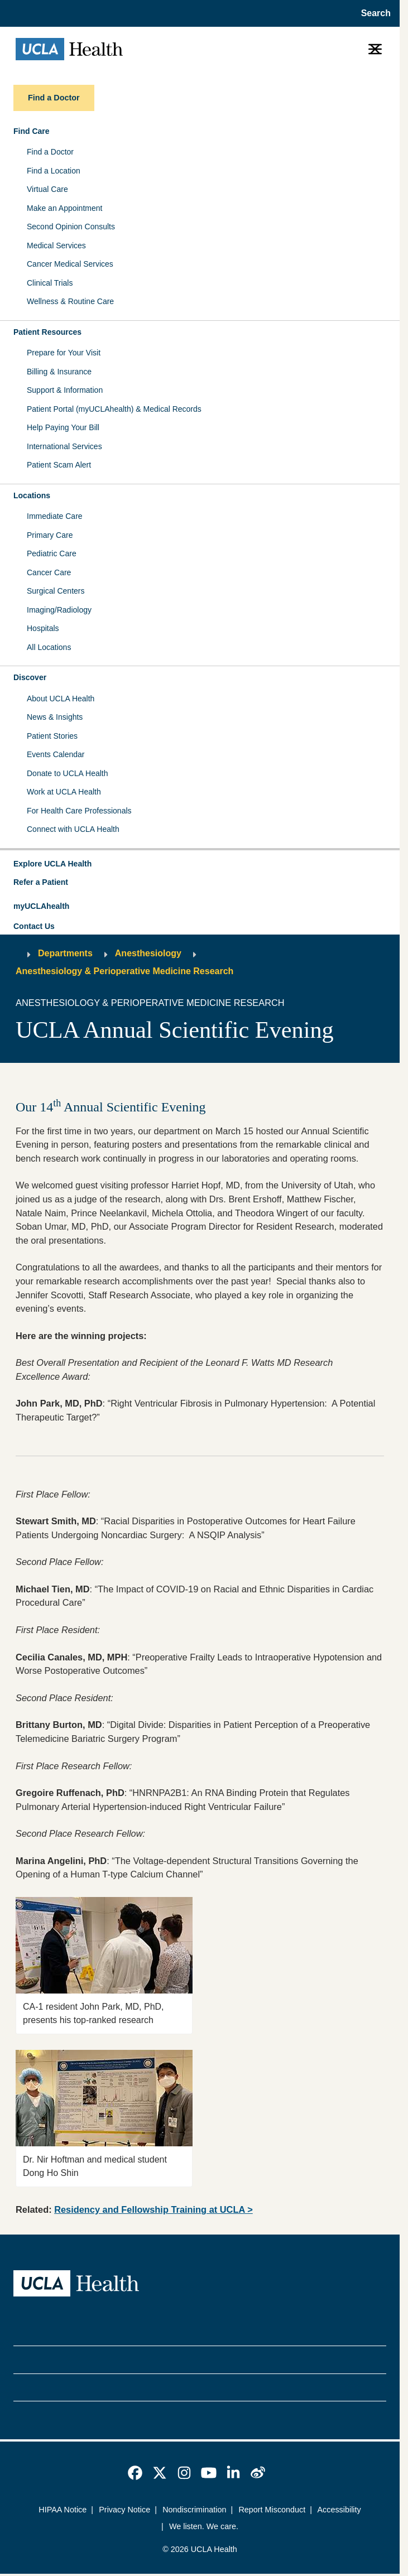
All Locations (49, 647)
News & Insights (55, 716)
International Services (64, 446)
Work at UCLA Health (64, 791)
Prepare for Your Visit (63, 352)
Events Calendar (56, 754)
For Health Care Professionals (79, 810)
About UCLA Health (60, 698)
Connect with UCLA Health (73, 829)
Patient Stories (52, 735)
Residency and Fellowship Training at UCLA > (153, 2209)
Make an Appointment (64, 208)
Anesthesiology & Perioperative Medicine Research (124, 971)
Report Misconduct (271, 2509)
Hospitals (43, 628)
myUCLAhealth (41, 906)
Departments (65, 953)
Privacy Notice (124, 2509)
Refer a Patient (40, 882)
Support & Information (65, 390)
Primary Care (50, 535)
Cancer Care (49, 572)
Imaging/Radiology (59, 609)
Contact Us (34, 926)
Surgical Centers (56, 590)
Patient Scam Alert (59, 464)
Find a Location (53, 170)
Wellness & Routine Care (70, 301)
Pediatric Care (51, 553)
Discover (29, 677)
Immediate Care (55, 516)
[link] (135, 2473)
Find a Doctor (50, 151)
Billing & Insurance (59, 371)
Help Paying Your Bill (63, 427)
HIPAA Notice (63, 2509)
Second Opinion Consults (71, 226)
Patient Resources (47, 332)
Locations (31, 495)
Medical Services (56, 245)
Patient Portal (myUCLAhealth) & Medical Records (114, 409)
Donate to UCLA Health (67, 773)
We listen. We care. (203, 2526)
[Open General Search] (372, 13)
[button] (199, 864)
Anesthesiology (148, 953)
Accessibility (339, 2509)
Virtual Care (47, 189)
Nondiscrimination (194, 2509)
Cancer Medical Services (70, 263)
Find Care (31, 131)
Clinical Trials (50, 282)
